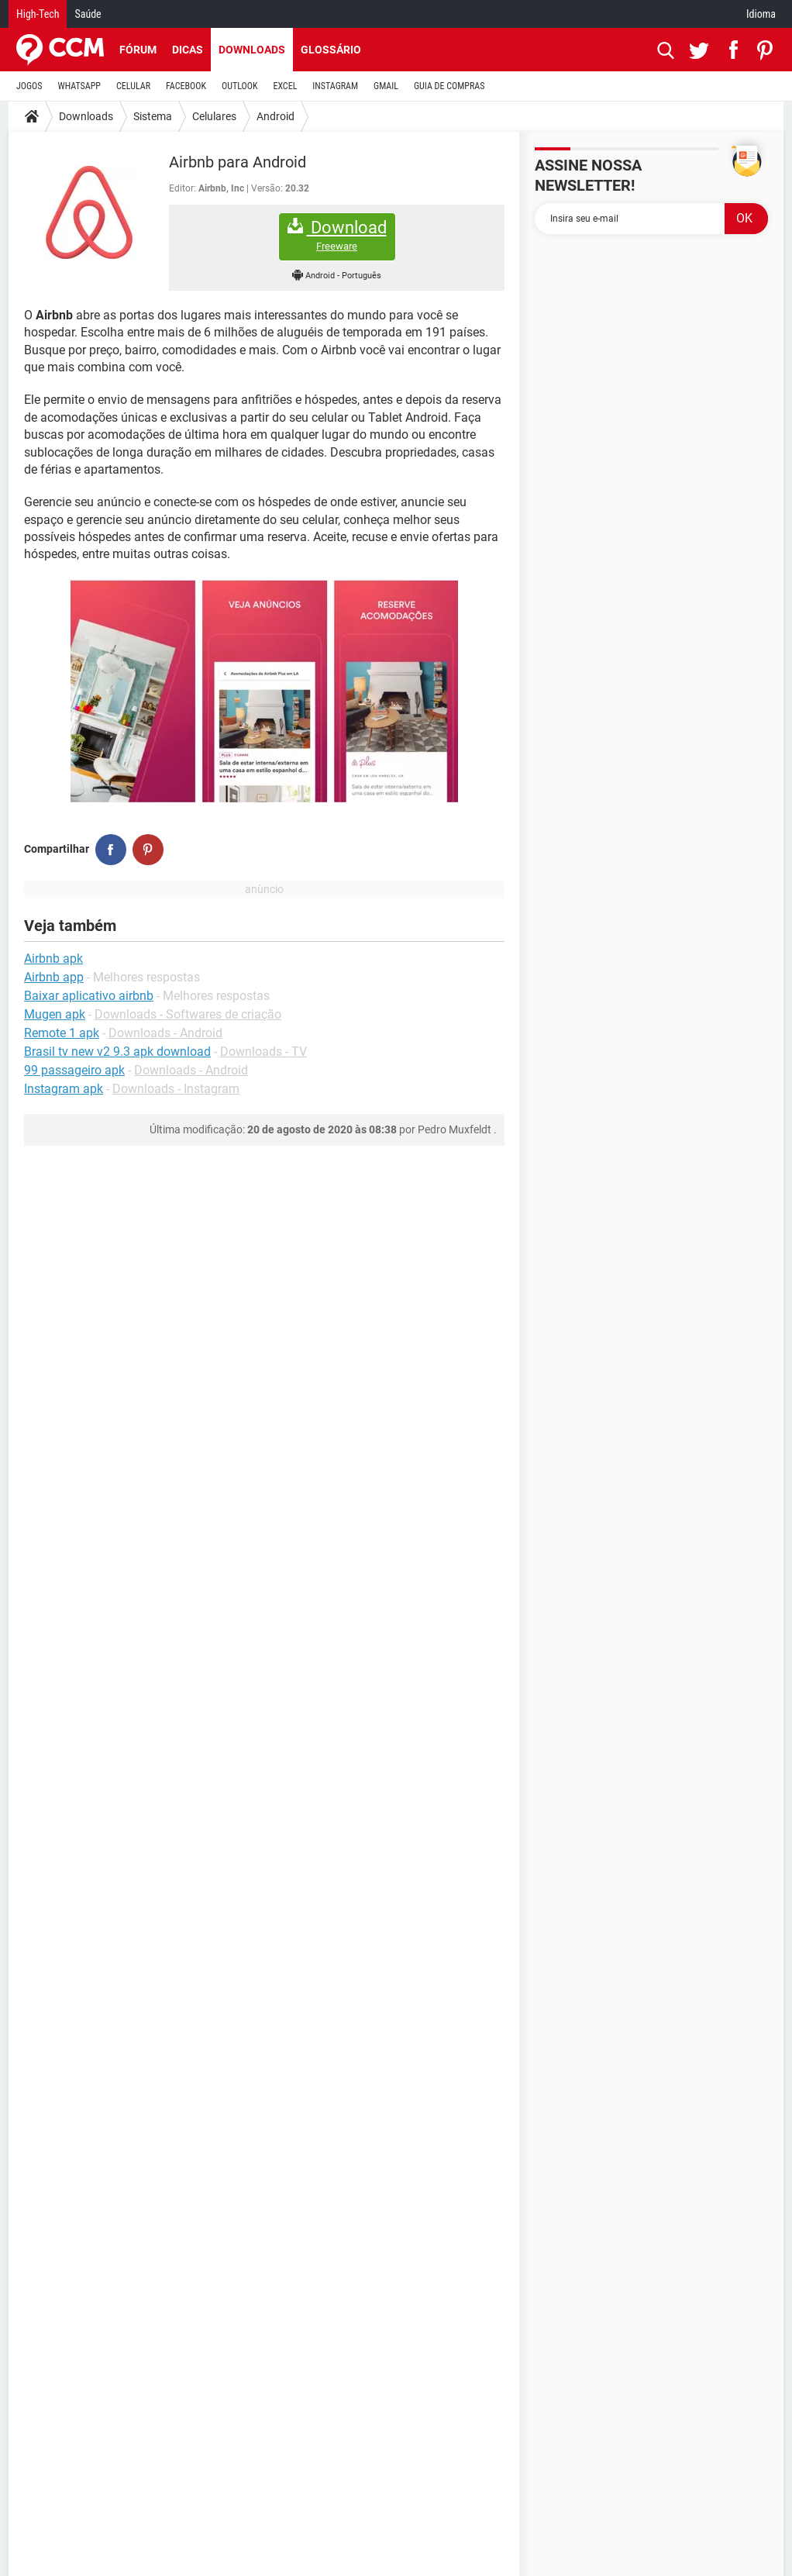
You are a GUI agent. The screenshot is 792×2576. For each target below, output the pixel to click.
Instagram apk (63, 1088)
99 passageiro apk (74, 1070)
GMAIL (386, 86)
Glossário (331, 49)
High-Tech (37, 14)
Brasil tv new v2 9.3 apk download (117, 1051)
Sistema (152, 116)
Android (275, 116)
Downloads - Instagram (175, 1088)
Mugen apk (54, 1014)
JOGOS (29, 86)
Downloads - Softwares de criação (188, 1014)
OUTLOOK (240, 86)
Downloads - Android (165, 1033)
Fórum (138, 49)
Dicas (187, 49)
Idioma (761, 14)
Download (337, 235)
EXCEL (285, 86)
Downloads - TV (263, 1051)
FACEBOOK (186, 86)
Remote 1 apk (61, 1033)
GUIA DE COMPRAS (449, 86)
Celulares (214, 116)
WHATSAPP (79, 86)
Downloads (252, 49)
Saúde (87, 14)
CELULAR (133, 86)
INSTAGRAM (335, 86)
